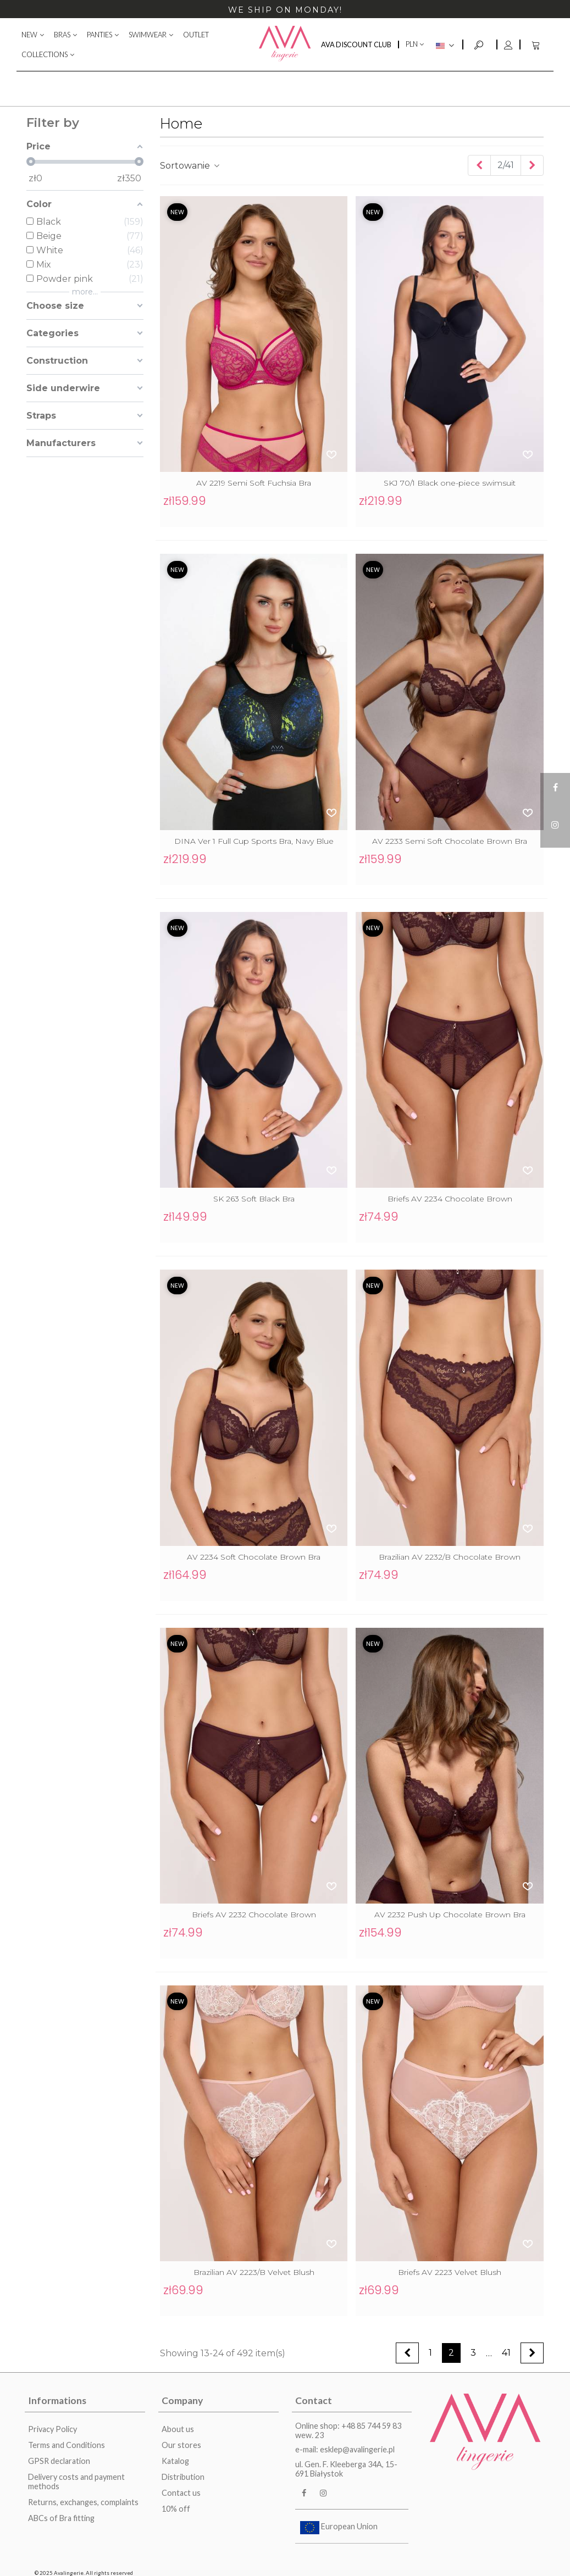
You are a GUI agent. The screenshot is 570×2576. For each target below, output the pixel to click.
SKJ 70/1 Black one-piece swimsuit (450, 483)
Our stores (181, 2445)
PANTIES (99, 34)
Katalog (175, 2461)
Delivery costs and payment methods (76, 2481)
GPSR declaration (59, 2461)
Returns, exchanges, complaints (83, 2502)
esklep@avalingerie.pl (357, 2449)
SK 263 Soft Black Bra (254, 1199)
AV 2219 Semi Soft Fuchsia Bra (253, 483)
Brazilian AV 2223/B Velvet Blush (253, 2272)
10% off (176, 2508)
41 (506, 2352)
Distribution (183, 2477)
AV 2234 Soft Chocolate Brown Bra (253, 1557)
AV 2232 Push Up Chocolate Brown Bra (449, 1915)
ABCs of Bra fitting (61, 2518)
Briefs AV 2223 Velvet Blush (449, 2272)
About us (178, 2429)
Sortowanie (190, 165)
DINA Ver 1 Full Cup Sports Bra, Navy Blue (254, 841)
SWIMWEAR (148, 34)
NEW (29, 34)
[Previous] (479, 165)
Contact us (181, 2492)
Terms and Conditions (66, 2445)
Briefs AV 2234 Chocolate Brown (450, 1199)
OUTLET (196, 34)
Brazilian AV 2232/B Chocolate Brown (450, 1557)
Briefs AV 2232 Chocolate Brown (254, 1915)
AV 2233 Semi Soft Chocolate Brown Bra (449, 841)
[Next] (532, 165)
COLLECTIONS (44, 54)
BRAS (62, 34)
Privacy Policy (52, 2429)
